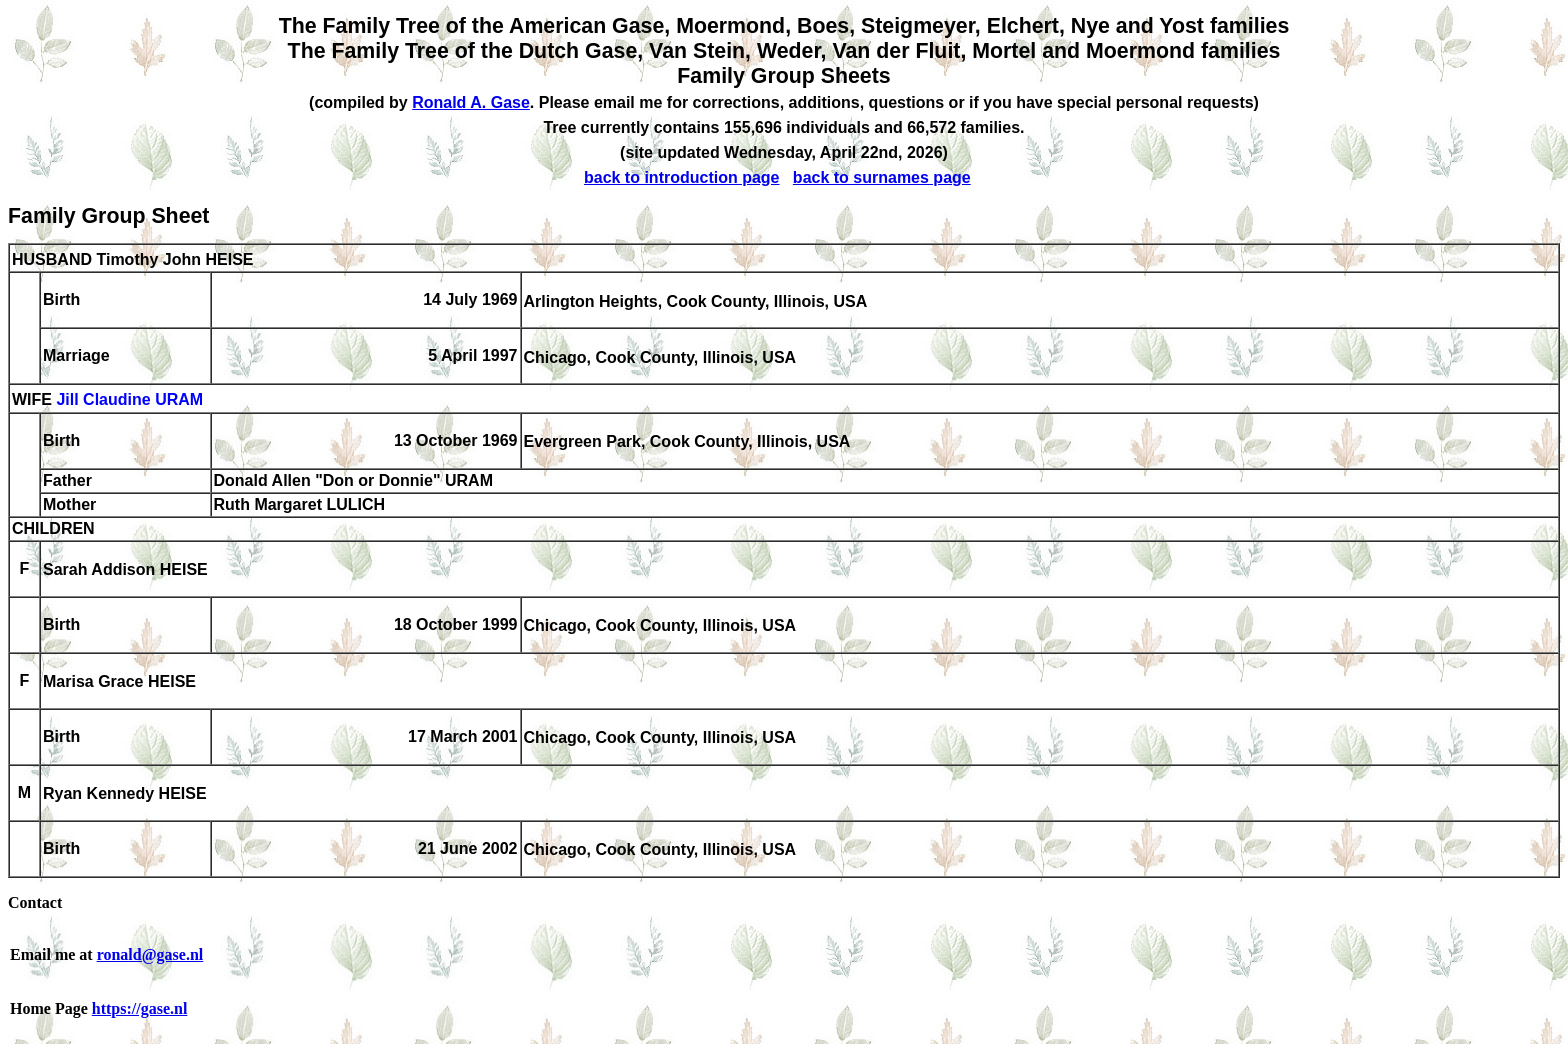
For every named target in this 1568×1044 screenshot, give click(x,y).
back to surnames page (882, 177)
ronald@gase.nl (150, 954)
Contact (35, 902)
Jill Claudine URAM (129, 400)
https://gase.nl (140, 1008)
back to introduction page (682, 177)
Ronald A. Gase (471, 102)
